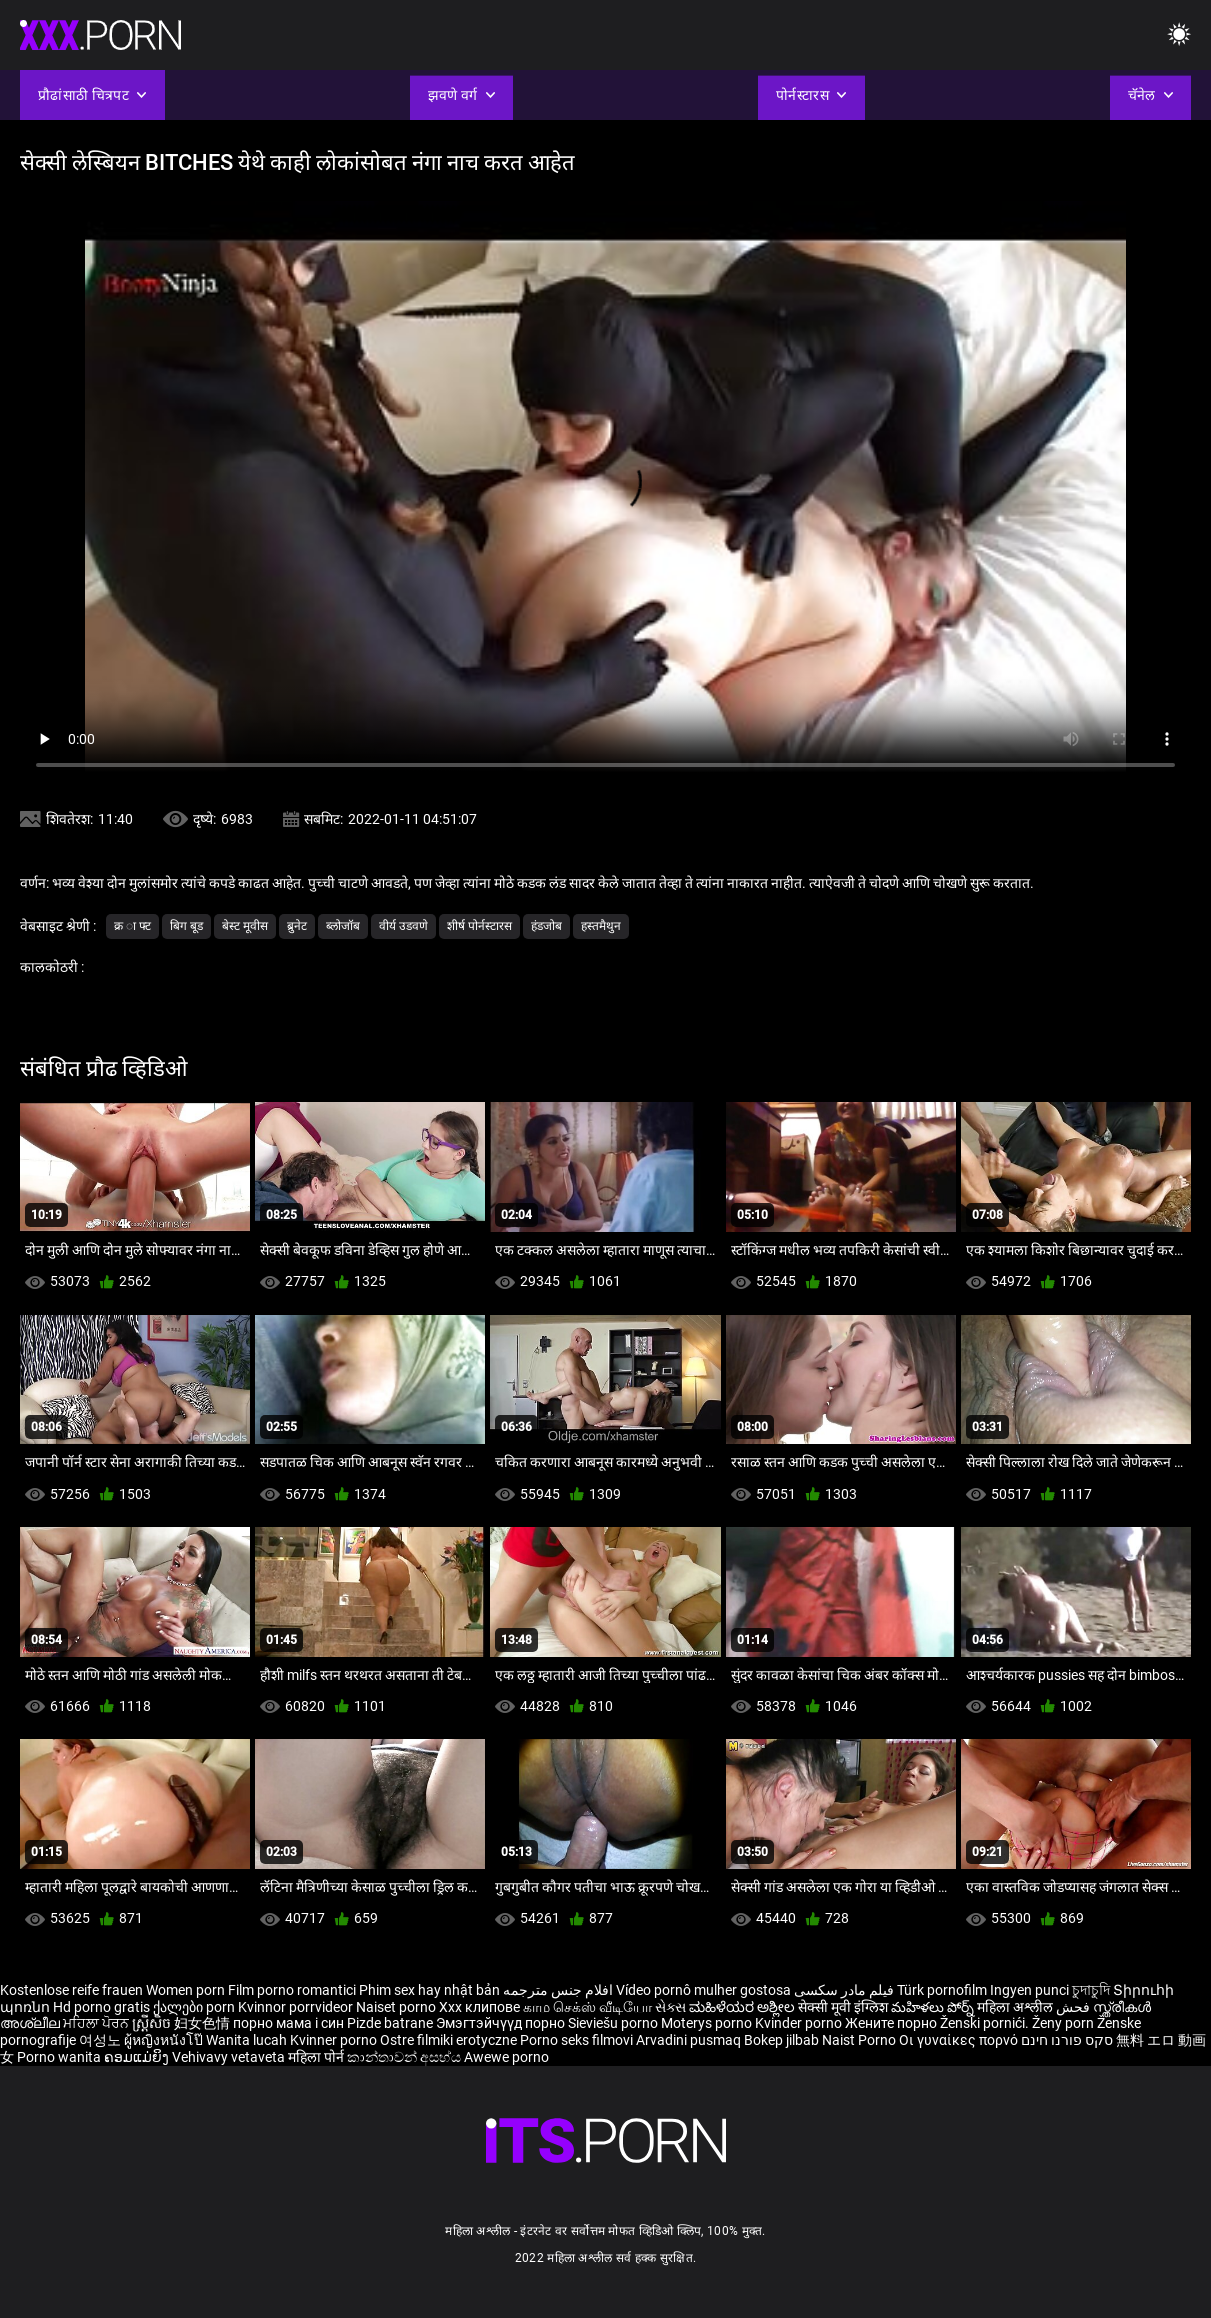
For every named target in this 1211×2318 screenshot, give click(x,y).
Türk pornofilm (942, 1990)
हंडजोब (546, 926)
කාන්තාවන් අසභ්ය (405, 2057)
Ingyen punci (1029, 1990)
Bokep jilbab (781, 2040)
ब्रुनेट (297, 926)
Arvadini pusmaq (690, 2040)
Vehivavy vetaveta (230, 2057)
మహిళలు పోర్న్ (934, 2007)
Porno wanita (60, 2057)
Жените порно (892, 2023)
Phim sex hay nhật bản (429, 1990)
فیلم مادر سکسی (844, 1990)
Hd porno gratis (101, 2007)
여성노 (101, 2040)
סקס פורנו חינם (1067, 2040)
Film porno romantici (292, 1990)
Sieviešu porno (614, 2023)
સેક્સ (670, 2007)
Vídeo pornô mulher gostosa (703, 1990)
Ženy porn (1064, 2023)
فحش (1074, 2007)
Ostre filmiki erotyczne (448, 2040)
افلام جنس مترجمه (558, 1990)
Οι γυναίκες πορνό (960, 2040)
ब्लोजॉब (343, 926)
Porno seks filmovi (576, 2040)
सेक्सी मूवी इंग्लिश (843, 2007)
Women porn (187, 1990)
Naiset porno (397, 2007)
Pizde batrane (390, 2023)
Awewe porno (506, 2057)
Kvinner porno (335, 2040)
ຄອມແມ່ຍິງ (138, 2057)
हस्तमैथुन (601, 926)
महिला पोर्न (317, 2057)
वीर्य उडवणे (403, 926)
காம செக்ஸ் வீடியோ (587, 2007)
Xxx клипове (479, 2007)
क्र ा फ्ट (132, 926)
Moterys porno (708, 2023)
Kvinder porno (800, 2023)
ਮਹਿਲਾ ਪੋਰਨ (97, 2023)
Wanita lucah (248, 2040)
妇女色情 (203, 2023)
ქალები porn (195, 2007)
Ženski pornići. (986, 2023)
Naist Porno (860, 2040)
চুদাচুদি (1091, 1990)
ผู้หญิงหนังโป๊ (165, 2040)
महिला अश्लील (1016, 2007)
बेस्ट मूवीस (245, 926)
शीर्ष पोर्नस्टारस (479, 926)
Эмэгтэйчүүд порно (502, 2023)
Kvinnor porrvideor (297, 2007)
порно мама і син (288, 2023)
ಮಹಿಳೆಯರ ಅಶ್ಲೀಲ (743, 2007)
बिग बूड (186, 926)
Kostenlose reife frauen (71, 1990)
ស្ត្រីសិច (153, 2023)
